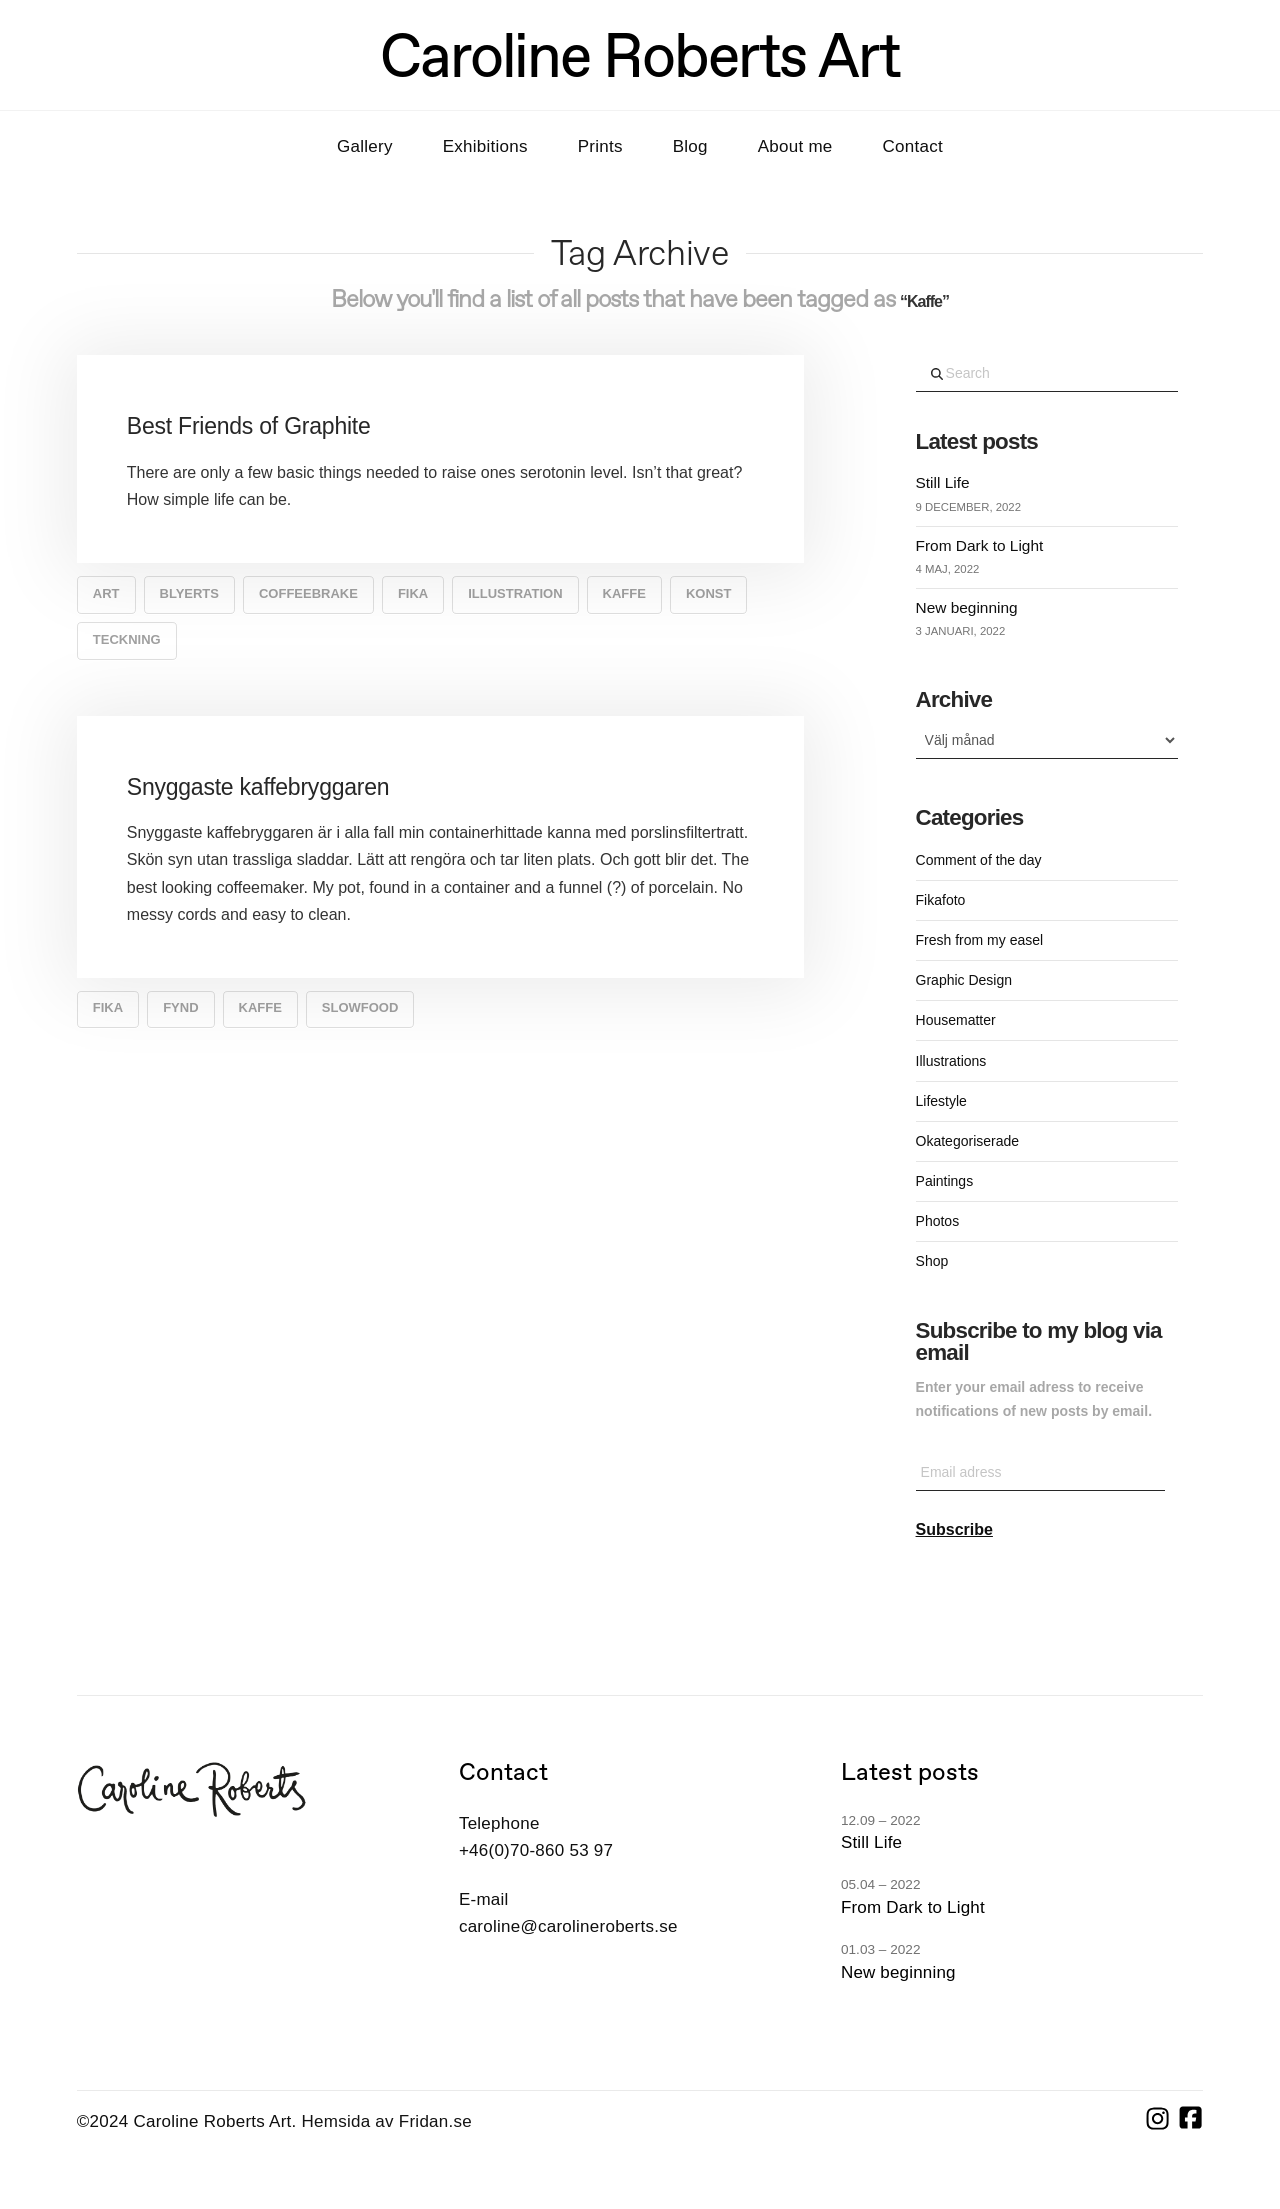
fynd (180, 1007)
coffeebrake (308, 593)
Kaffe (624, 593)
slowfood (360, 1007)
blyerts (189, 593)
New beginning (967, 607)
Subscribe (954, 1529)
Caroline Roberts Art (640, 55)
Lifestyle (941, 1101)
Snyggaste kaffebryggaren (258, 787)
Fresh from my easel (980, 940)
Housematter (956, 1020)
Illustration (515, 593)
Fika (413, 593)
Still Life (943, 482)
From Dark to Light (980, 545)
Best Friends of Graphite (249, 426)
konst (709, 593)
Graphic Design (964, 980)
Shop (932, 1261)
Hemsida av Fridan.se (387, 2121)
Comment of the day (979, 860)
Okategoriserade (968, 1141)
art (106, 593)
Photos (938, 1221)
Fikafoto (941, 900)
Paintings (945, 1181)
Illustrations (951, 1061)
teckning (127, 639)
